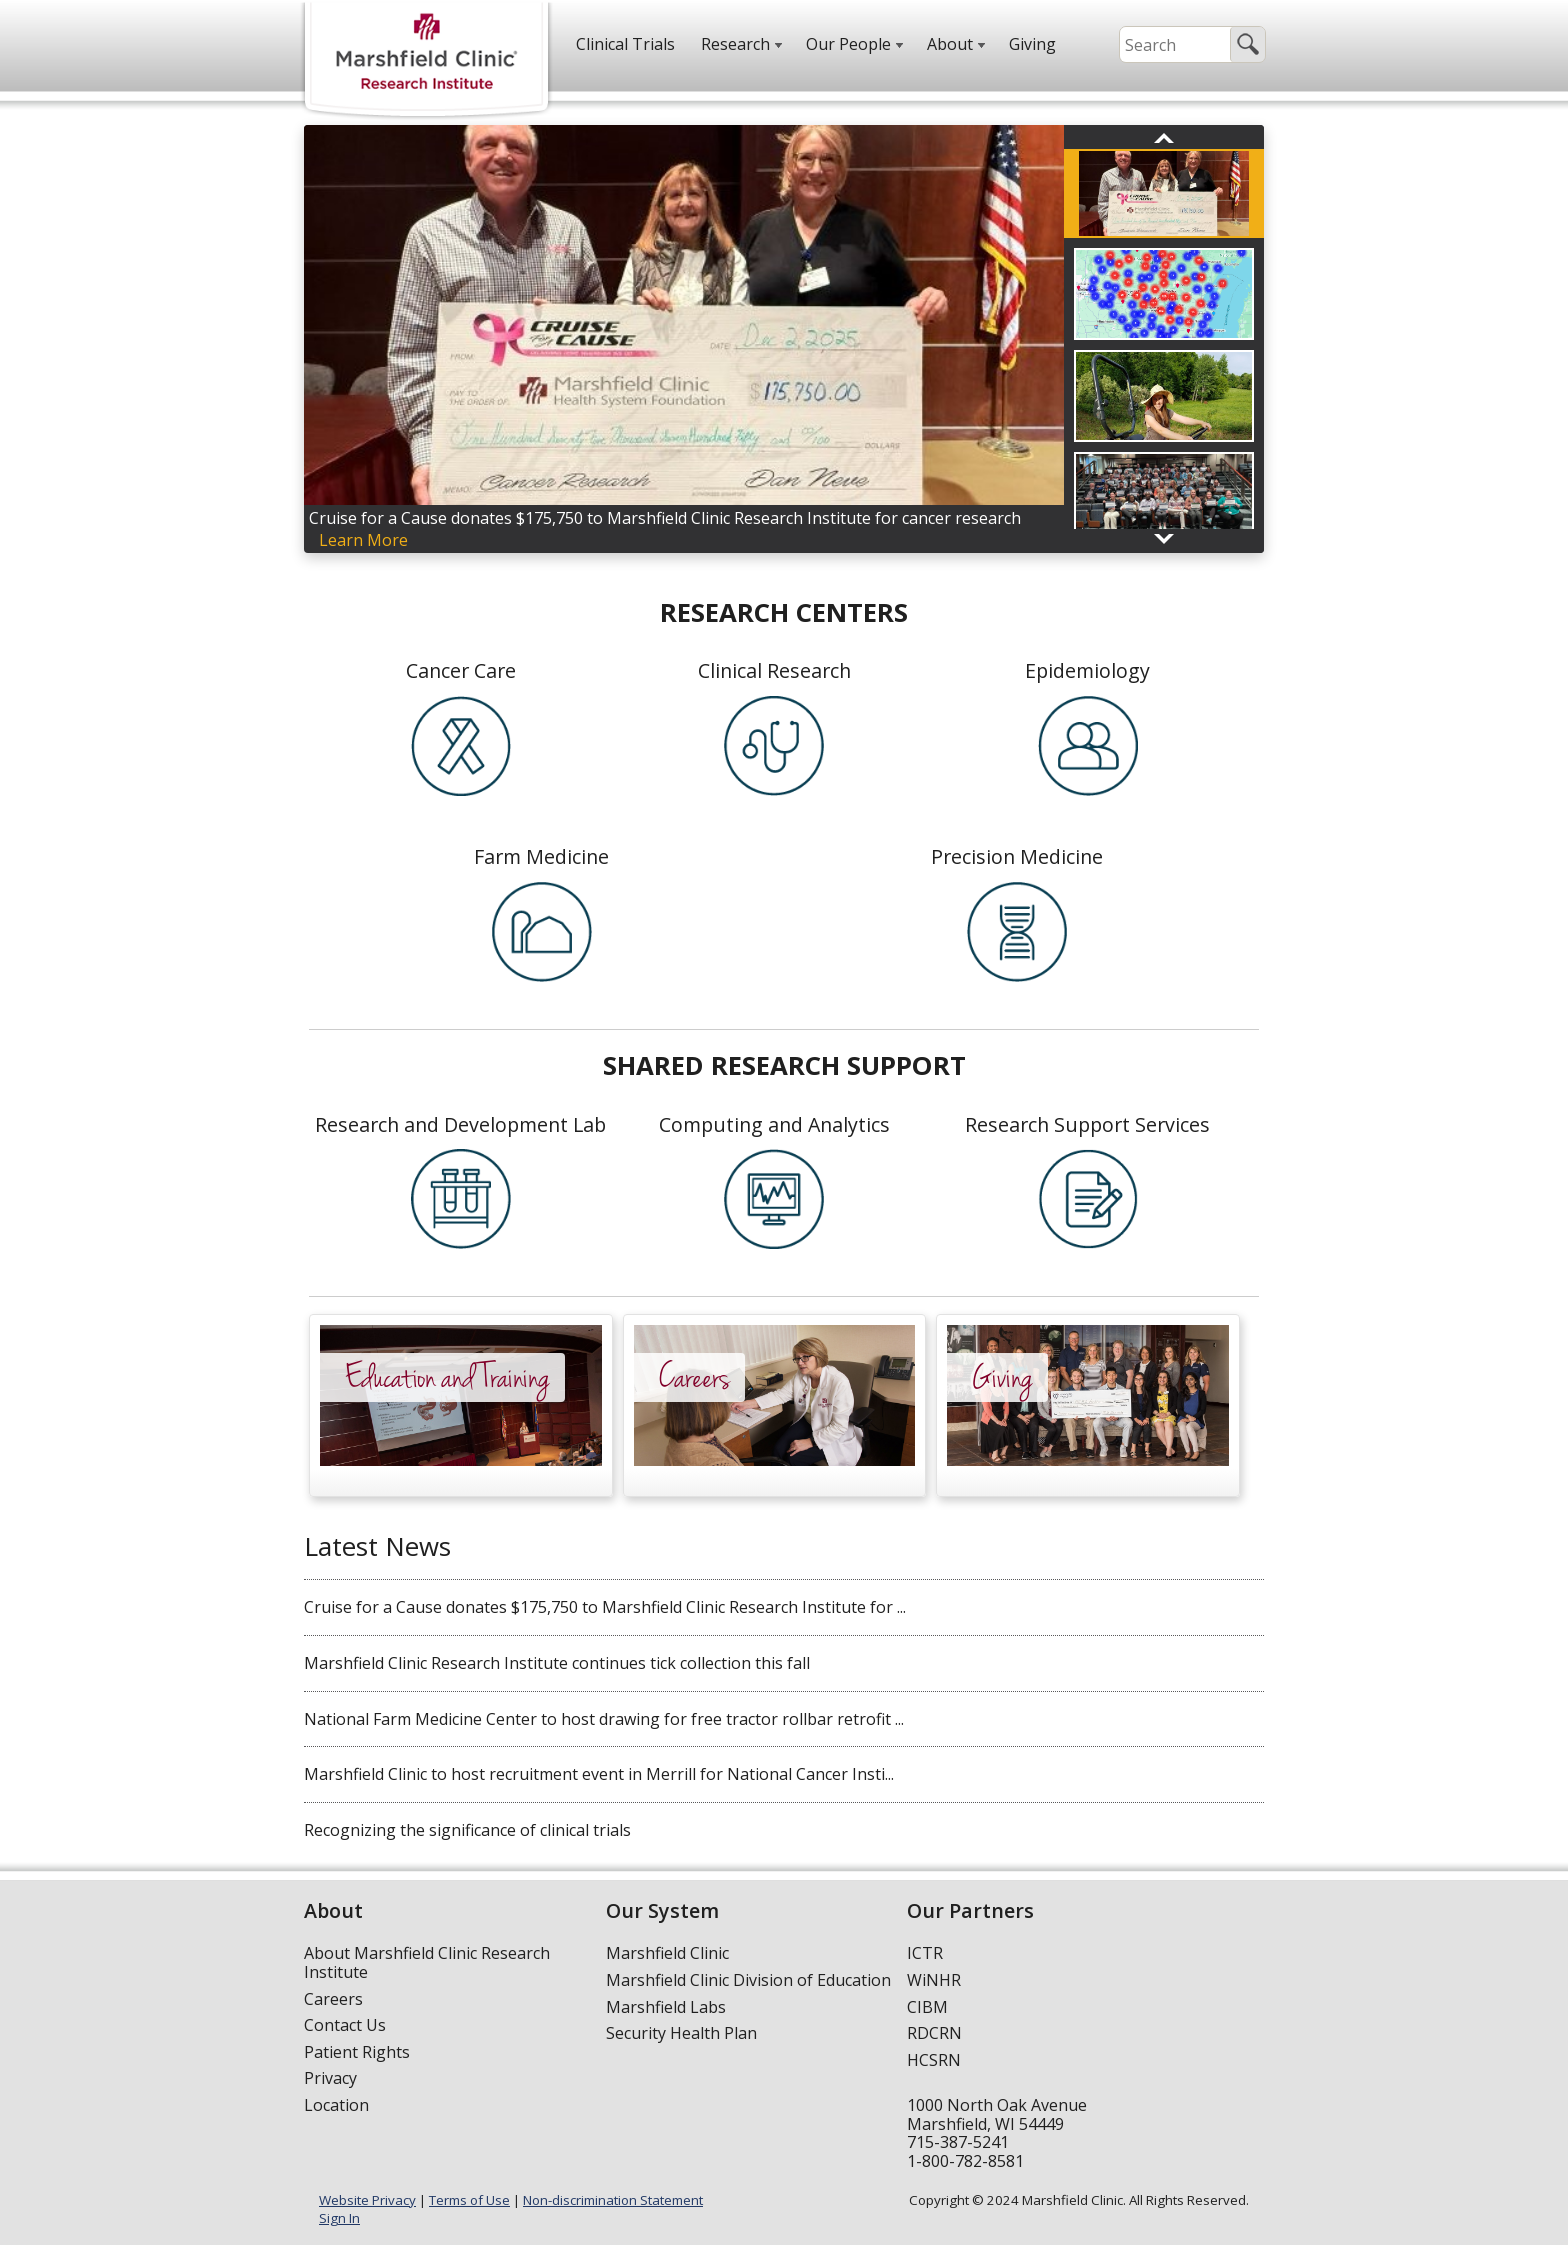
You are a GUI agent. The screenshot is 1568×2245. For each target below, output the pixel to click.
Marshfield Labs (666, 2007)
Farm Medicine (541, 856)
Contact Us (345, 2025)
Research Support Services (1087, 1124)
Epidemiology (1087, 670)
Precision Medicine (1017, 856)
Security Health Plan (681, 2033)
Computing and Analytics (774, 1124)
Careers (333, 1999)
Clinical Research (774, 670)
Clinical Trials (625, 44)
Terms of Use (469, 2200)
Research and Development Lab (460, 1124)
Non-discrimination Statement (613, 2200)
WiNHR (934, 1980)
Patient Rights (357, 2052)
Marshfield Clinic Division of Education (748, 1980)
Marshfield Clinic (667, 1953)
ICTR (925, 1953)
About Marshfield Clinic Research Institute (427, 1962)
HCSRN (934, 2060)
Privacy (330, 2078)
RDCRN (934, 2033)
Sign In (339, 2218)
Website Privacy (367, 2200)
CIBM (927, 2007)
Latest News (377, 1546)
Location (336, 2105)
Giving (1032, 44)
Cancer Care (461, 670)
